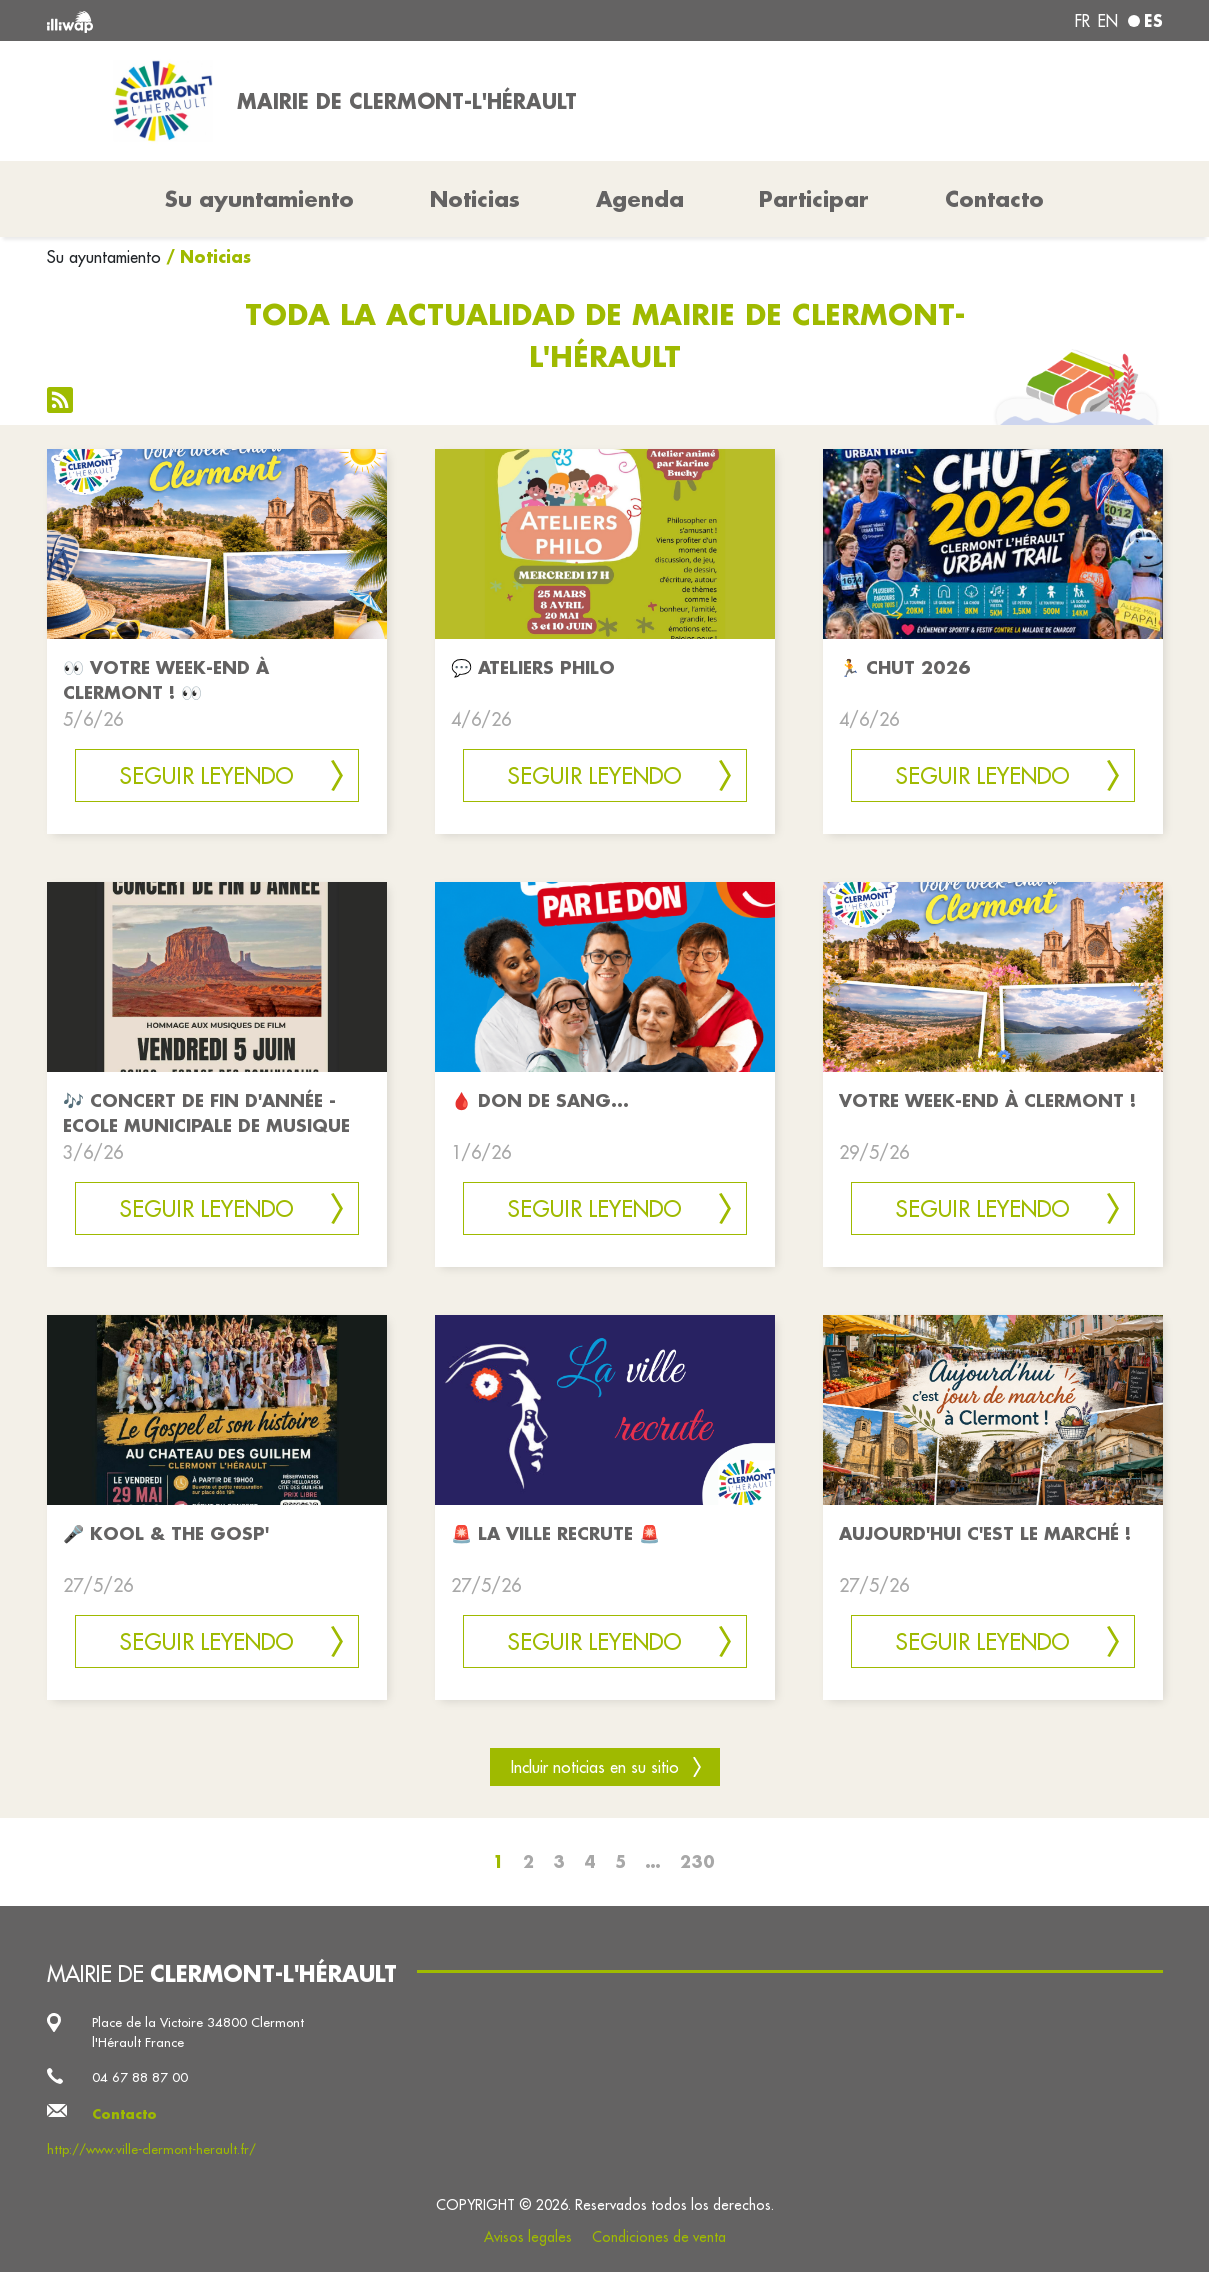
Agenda (640, 199)
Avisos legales (528, 2237)
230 (697, 1861)
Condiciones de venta (659, 2237)
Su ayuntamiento (104, 257)
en (1108, 21)
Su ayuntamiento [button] (259, 199)
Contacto (994, 199)
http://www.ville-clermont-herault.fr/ (151, 2149)
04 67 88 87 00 (140, 2077)
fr (1082, 21)
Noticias (475, 199)
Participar (814, 199)
